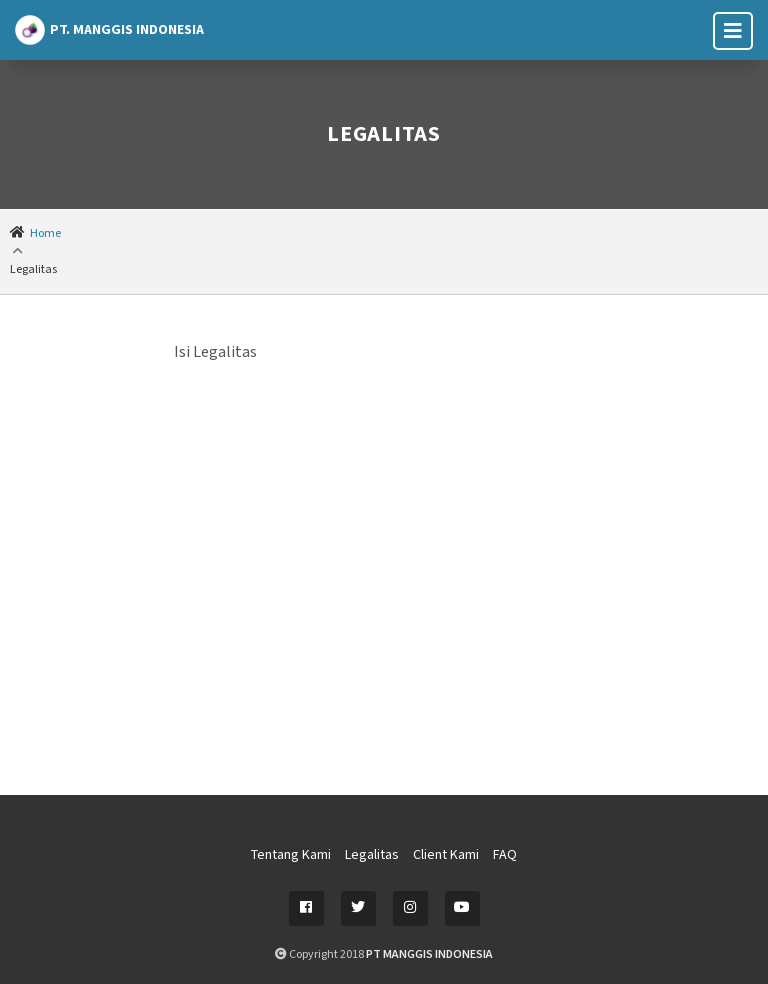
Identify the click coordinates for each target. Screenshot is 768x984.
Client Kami (446, 855)
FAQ (505, 855)
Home (45, 233)
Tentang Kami (291, 855)
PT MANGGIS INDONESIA (429, 954)
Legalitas (372, 855)
